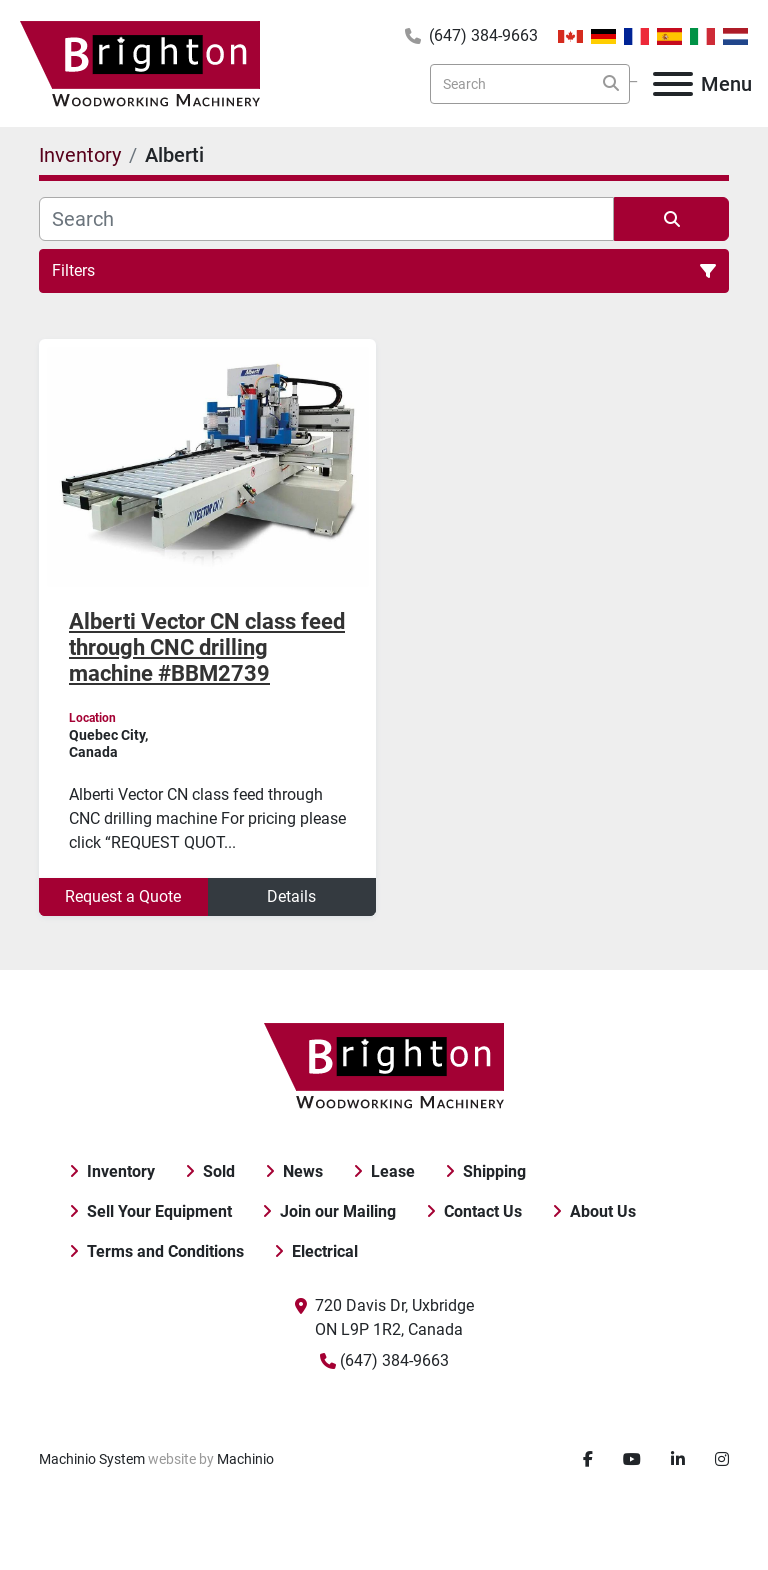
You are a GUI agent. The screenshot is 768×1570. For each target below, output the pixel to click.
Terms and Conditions (165, 1251)
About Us (603, 1211)
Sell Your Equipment (159, 1211)
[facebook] (588, 1460)
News (303, 1171)
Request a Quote (123, 896)
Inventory (121, 1171)
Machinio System (92, 1459)
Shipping (494, 1171)
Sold (219, 1171)
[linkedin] (678, 1460)
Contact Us (483, 1211)
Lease (393, 1171)
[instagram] (722, 1460)
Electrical (325, 1251)
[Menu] (673, 84)
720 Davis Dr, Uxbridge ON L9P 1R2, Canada (394, 1317)
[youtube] (632, 1460)
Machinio (245, 1459)
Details (291, 896)
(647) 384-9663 (483, 35)
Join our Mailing (338, 1211)
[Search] (530, 84)
